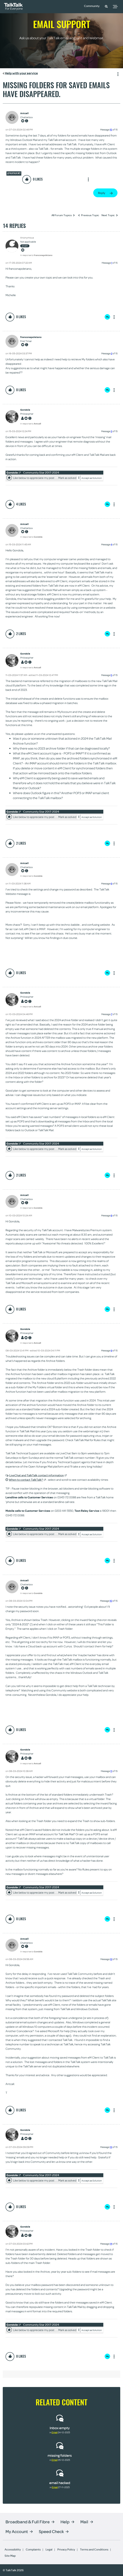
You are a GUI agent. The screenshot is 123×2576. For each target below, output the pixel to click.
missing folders (60, 2455)
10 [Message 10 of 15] (111, 1600)
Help (64, 2521)
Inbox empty (60, 2428)
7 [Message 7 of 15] (111, 1014)
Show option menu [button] (117, 74)
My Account (17, 2531)
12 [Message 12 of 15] (111, 1959)
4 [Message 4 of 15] (111, 544)
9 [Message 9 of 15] (111, 1350)
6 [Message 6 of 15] (111, 883)
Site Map (10, 2555)
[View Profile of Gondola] (30, 410)
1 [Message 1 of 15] (111, 262)
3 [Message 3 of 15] (111, 431)
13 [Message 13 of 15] (111, 2147)
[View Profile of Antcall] (26, 113)
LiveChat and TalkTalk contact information (36, 1475)
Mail (84, 2521)
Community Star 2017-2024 (41, 472)
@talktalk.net (14, 173)
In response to (36, 255)
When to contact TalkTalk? (26, 1479)
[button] (106, 6)
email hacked (59, 2482)
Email (55, 2432)
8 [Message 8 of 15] (111, 1215)
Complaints (33, 2549)
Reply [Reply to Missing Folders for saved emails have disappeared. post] (101, 193)
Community (91, 6)
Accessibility (13, 2549)
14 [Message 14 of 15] (111, 2243)
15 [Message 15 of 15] (111, 129)
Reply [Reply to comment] (107, 317)
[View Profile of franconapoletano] (31, 337)
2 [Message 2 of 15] (111, 353)
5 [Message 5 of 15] (111, 675)
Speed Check (51, 2531)
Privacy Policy (66, 2549)
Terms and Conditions (94, 2549)
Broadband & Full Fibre (28, 2521)
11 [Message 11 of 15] (111, 1771)
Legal (49, 2549)
